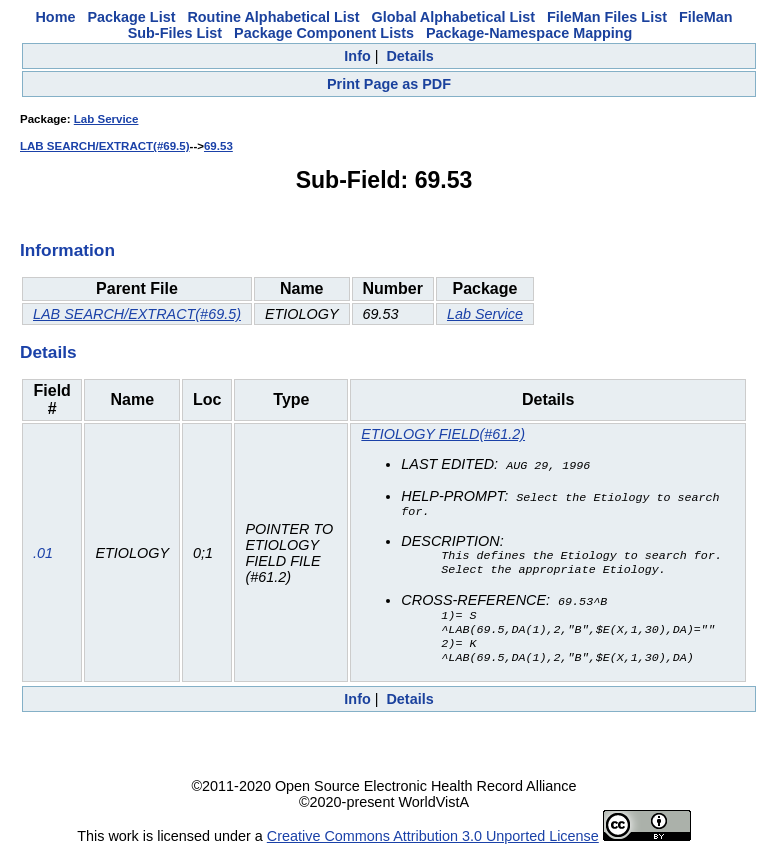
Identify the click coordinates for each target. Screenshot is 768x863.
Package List (131, 17)
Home (55, 17)
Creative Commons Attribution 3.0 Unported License (433, 847)
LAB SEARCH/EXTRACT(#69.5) (105, 146)
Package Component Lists (324, 33)
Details (409, 56)
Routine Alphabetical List (273, 17)
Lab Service (106, 119)
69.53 (218, 146)
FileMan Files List (607, 17)
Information (67, 250)
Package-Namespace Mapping (529, 33)
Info (357, 56)
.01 (43, 558)
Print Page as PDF (389, 84)
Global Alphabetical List (453, 17)
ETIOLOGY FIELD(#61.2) (443, 434)
